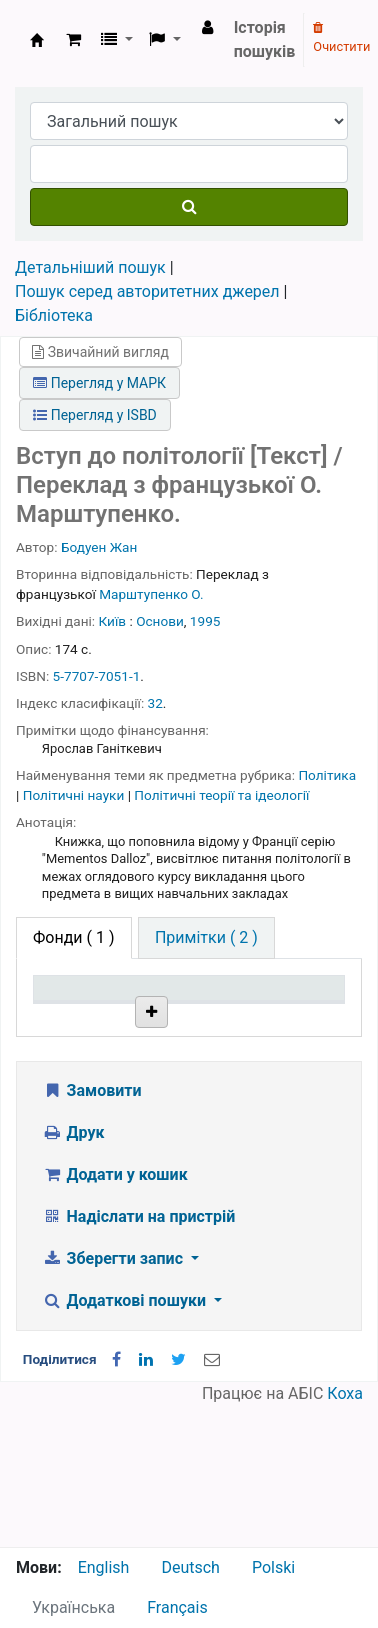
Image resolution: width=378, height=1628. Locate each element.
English (104, 1567)
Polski (273, 1567)
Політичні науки (75, 795)
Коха (345, 1534)
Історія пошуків (265, 39)
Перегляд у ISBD (95, 415)
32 (155, 703)
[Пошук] (189, 207)
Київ (113, 621)
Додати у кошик (115, 1315)
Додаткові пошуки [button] (126, 1441)
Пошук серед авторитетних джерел (147, 291)
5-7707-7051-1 (97, 676)
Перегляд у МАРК (99, 383)
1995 (205, 621)
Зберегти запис (114, 1399)
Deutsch (190, 1567)
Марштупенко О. (151, 594)
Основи (160, 621)
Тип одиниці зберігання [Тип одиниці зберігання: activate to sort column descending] (82, 1017)
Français (177, 1607)
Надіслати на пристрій (138, 1357)
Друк (73, 1273)
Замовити (92, 1231)
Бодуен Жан (99, 547)
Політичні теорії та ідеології (221, 795)
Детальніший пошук (90, 267)
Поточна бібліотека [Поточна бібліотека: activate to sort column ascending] (185, 1027)
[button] (73, 40)
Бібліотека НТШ (185, 1103)
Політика (327, 775)
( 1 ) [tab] (74, 937)
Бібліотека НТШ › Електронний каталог (37, 40)
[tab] (206, 938)
